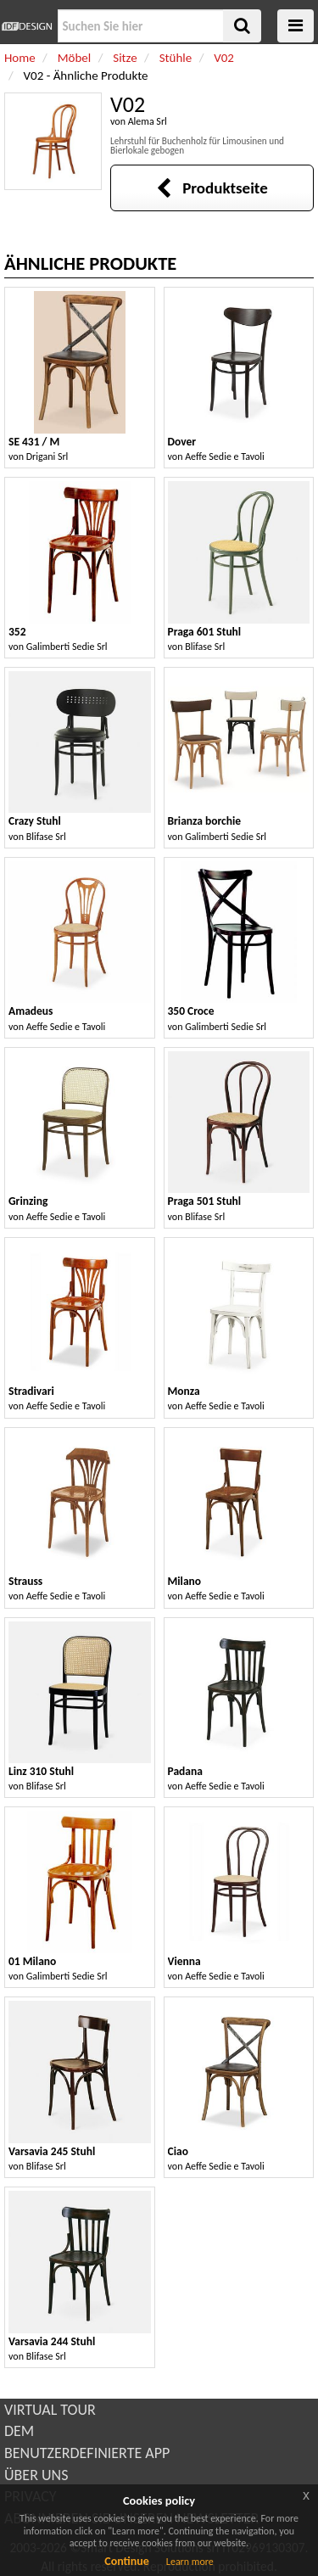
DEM (19, 2431)
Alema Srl (147, 121)
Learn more (190, 2562)
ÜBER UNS (36, 2475)
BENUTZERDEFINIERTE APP (87, 2453)
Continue (126, 2561)
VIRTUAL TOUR (50, 2409)
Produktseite (211, 188)
